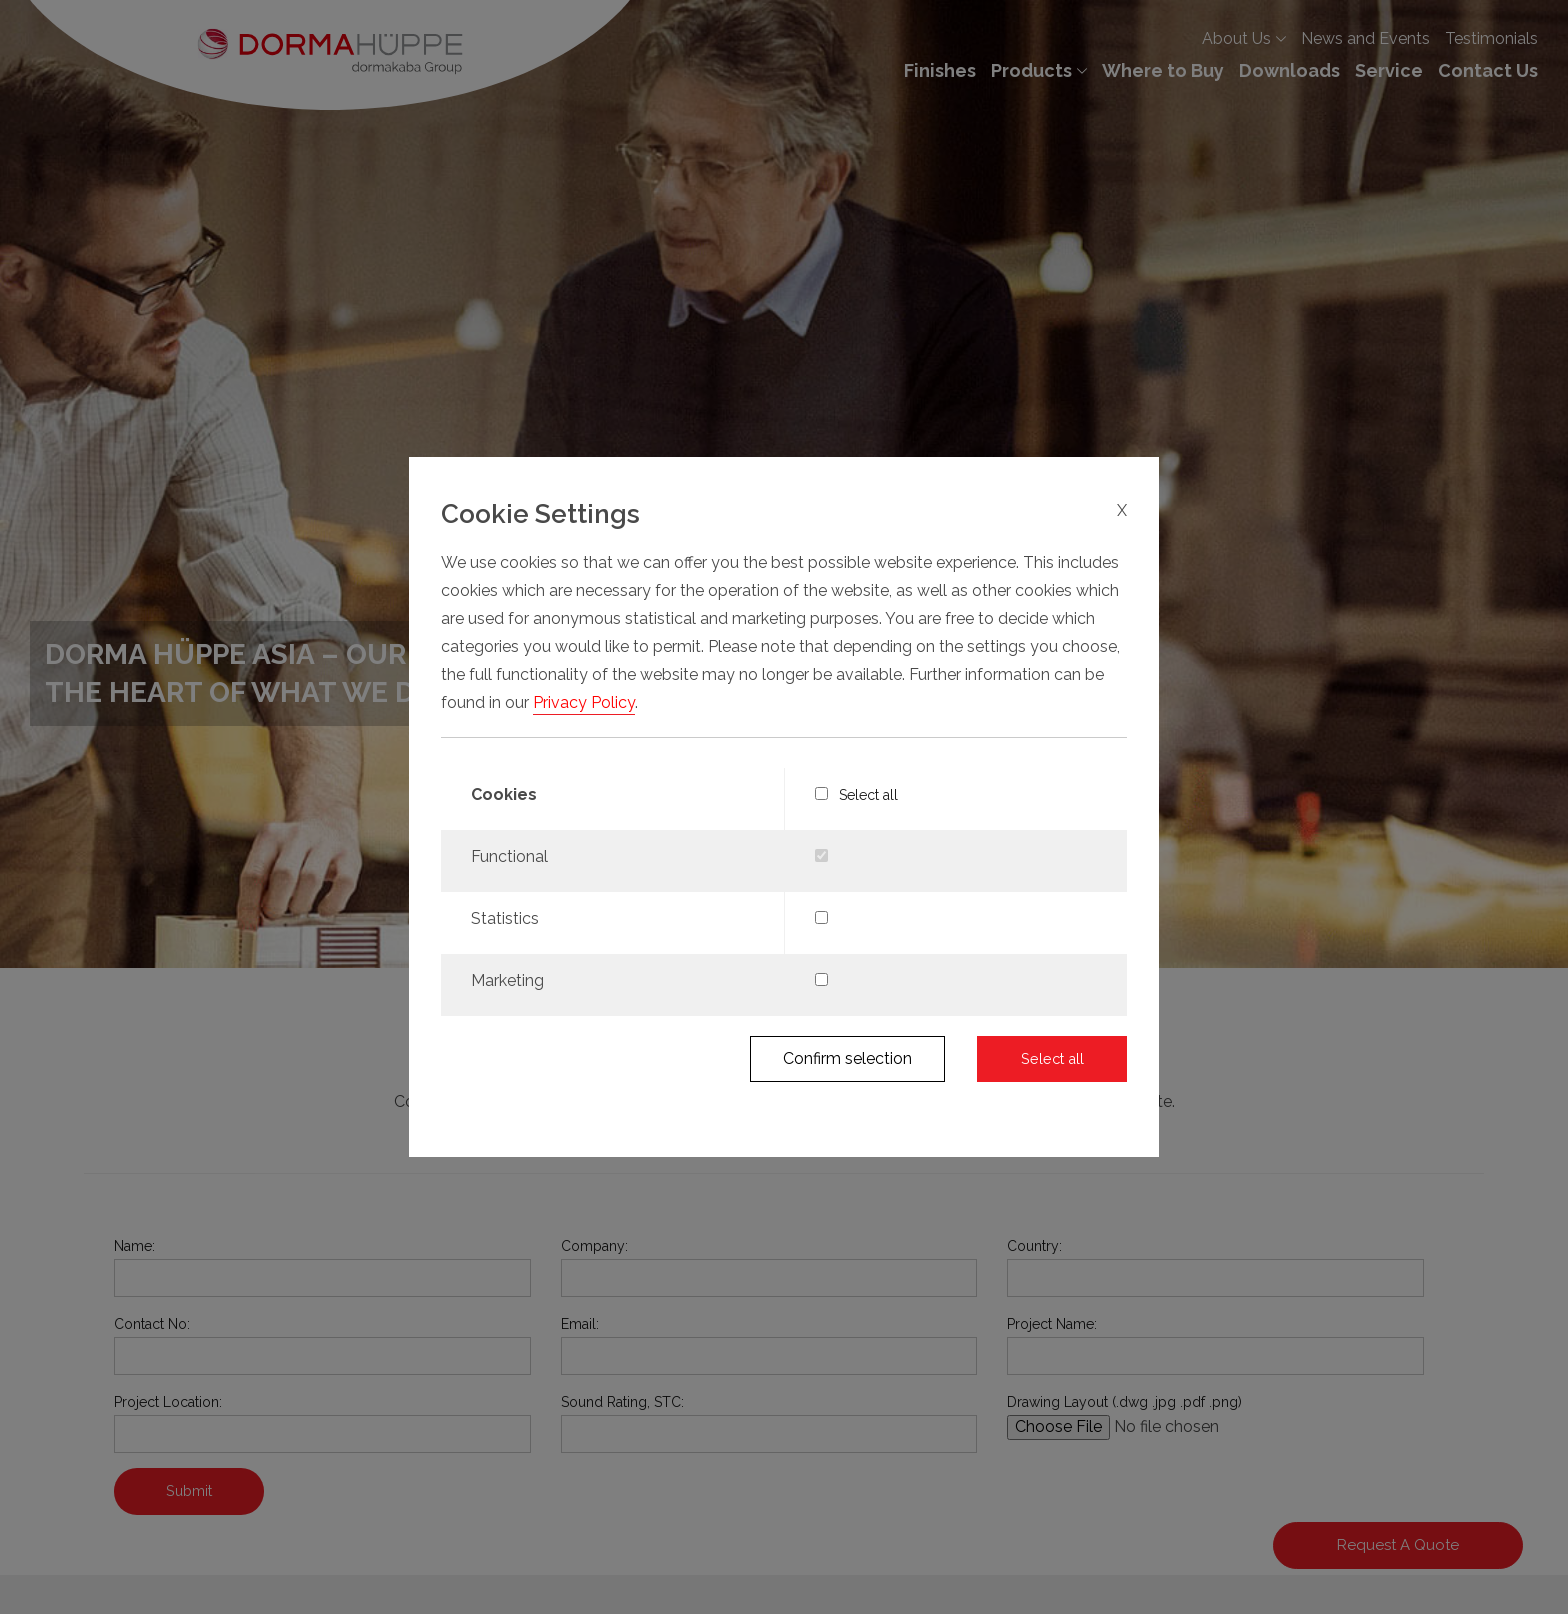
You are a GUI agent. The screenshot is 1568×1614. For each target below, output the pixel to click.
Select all (857, 795)
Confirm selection (847, 1058)
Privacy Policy (584, 702)
